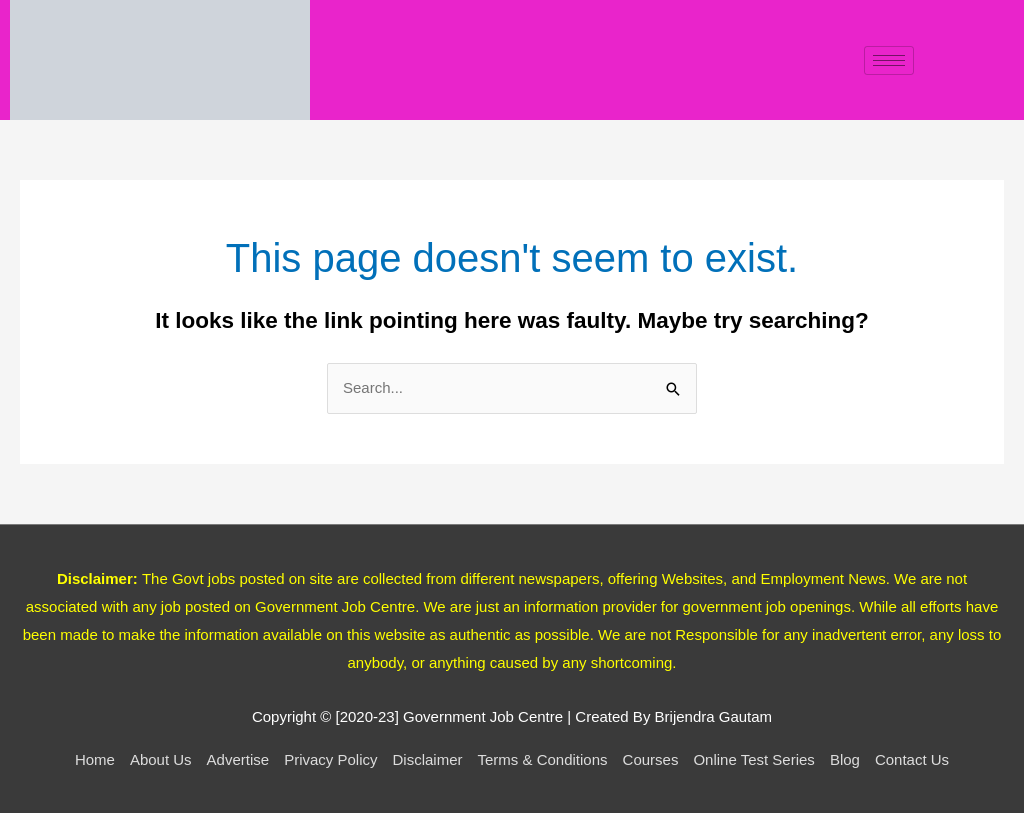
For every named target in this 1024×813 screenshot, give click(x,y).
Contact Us (912, 759)
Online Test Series (753, 759)
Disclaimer (427, 759)
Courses (651, 759)
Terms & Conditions (543, 759)
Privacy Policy (330, 759)
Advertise (238, 759)
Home (95, 759)
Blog (845, 759)
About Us (161, 759)
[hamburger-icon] (889, 60)
